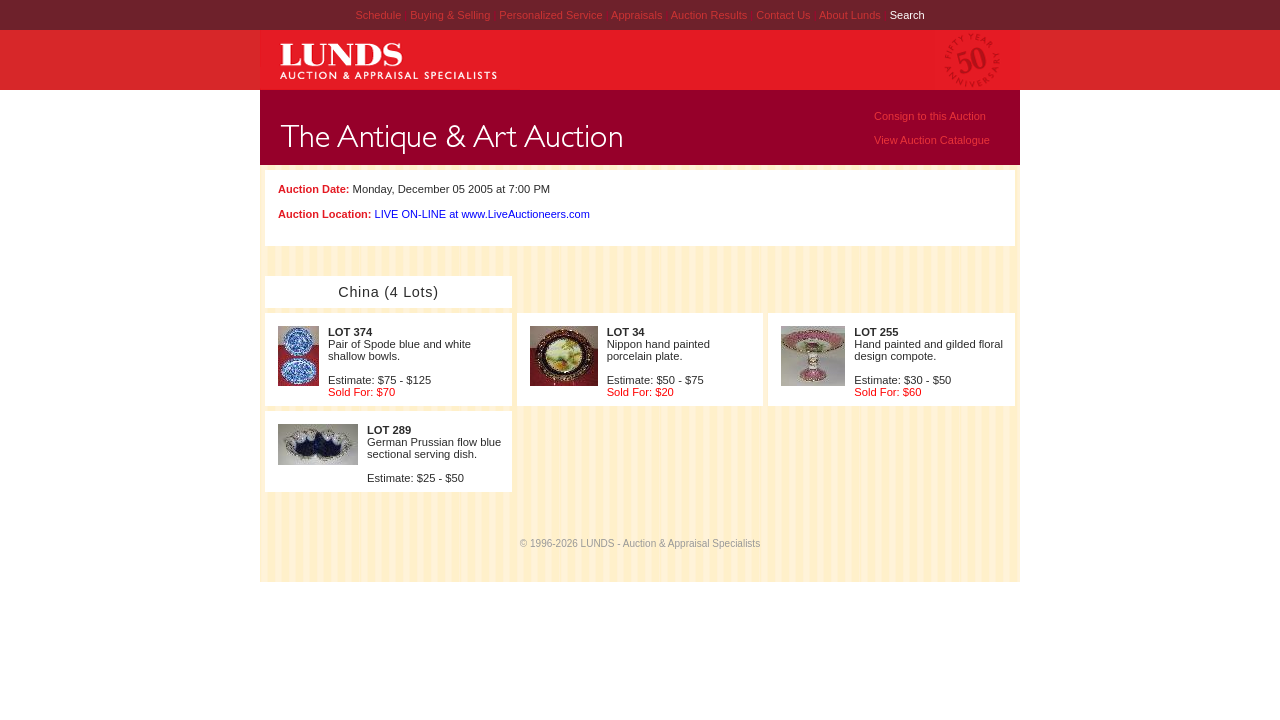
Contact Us (783, 15)
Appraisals (638, 15)
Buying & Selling (451, 15)
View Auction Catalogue (932, 140)
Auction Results (710, 15)
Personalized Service (552, 15)
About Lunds (851, 15)
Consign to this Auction (930, 116)
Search (907, 15)
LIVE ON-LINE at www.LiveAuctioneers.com (482, 214)
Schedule (378, 15)
